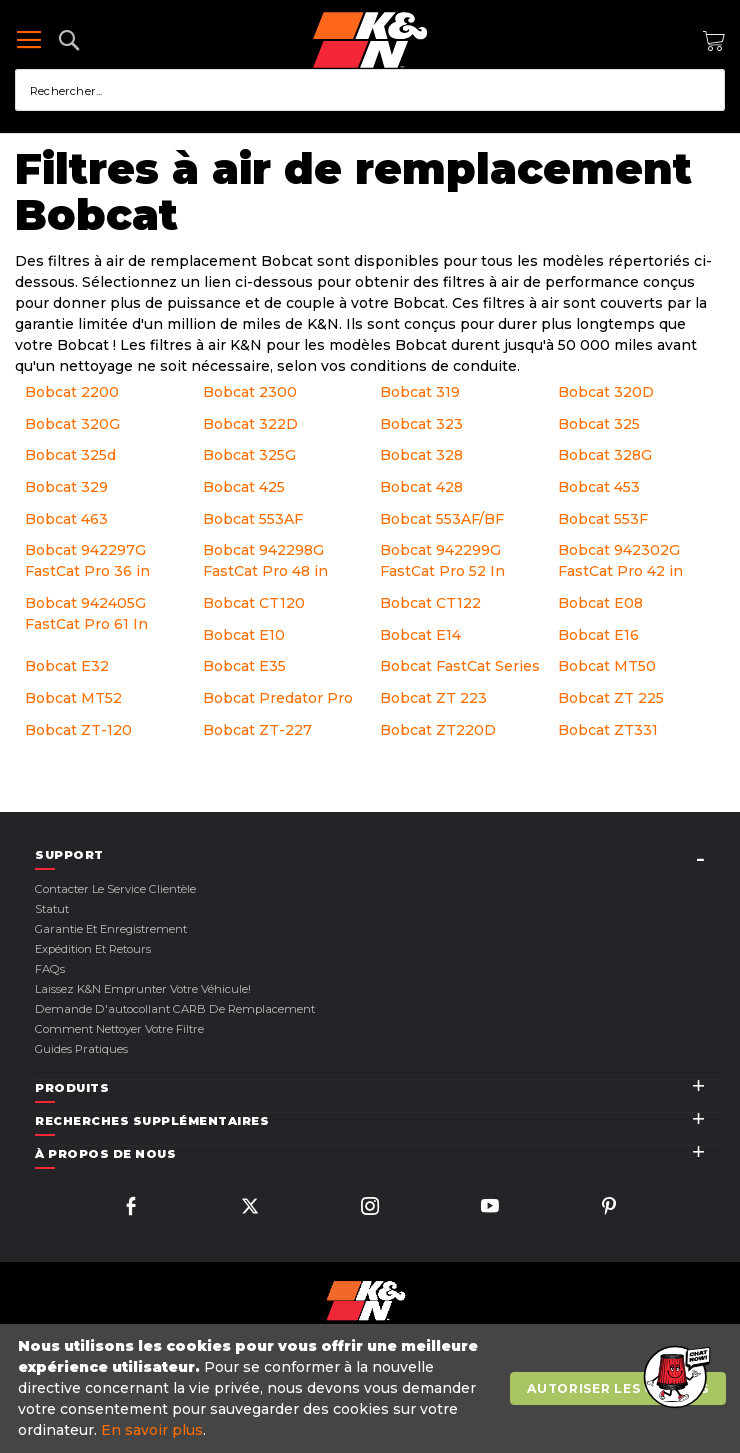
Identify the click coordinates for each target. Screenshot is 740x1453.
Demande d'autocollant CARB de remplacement (175, 1009)
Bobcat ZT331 (608, 730)
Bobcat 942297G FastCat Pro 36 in (87, 560)
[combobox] (370, 90)
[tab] (377, 855)
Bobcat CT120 (254, 603)
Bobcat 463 (66, 519)
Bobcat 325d (70, 455)
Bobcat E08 (600, 603)
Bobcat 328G (605, 455)
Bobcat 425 (244, 487)
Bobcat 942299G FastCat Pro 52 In (442, 560)
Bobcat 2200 (72, 392)
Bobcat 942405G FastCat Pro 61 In (86, 613)
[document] (372, 1388)
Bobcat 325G (249, 455)
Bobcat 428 (421, 487)
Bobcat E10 (244, 635)
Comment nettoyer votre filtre (119, 1029)
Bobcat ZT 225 (611, 698)
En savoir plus (152, 1430)
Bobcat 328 (421, 455)
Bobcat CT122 (430, 603)
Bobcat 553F (603, 519)
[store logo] (370, 40)
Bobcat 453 (599, 487)
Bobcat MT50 (607, 666)
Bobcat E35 (244, 666)
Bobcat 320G (72, 424)
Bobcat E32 (67, 666)
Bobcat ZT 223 (433, 698)
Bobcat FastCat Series (460, 666)
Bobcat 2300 (250, 392)
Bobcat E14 (420, 635)
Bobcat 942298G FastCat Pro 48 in (265, 560)
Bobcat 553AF (253, 519)
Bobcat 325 (599, 424)
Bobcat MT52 (73, 698)
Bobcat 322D (250, 424)
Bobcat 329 (66, 487)
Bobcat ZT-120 (78, 730)
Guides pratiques (81, 1049)
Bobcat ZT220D (438, 730)
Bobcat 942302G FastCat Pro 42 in (620, 560)
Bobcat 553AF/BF (442, 519)
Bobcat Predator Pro (278, 698)
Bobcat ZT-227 (257, 730)
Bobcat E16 (598, 635)
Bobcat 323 (421, 424)
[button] (675, 1378)
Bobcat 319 (420, 392)
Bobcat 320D (606, 392)
